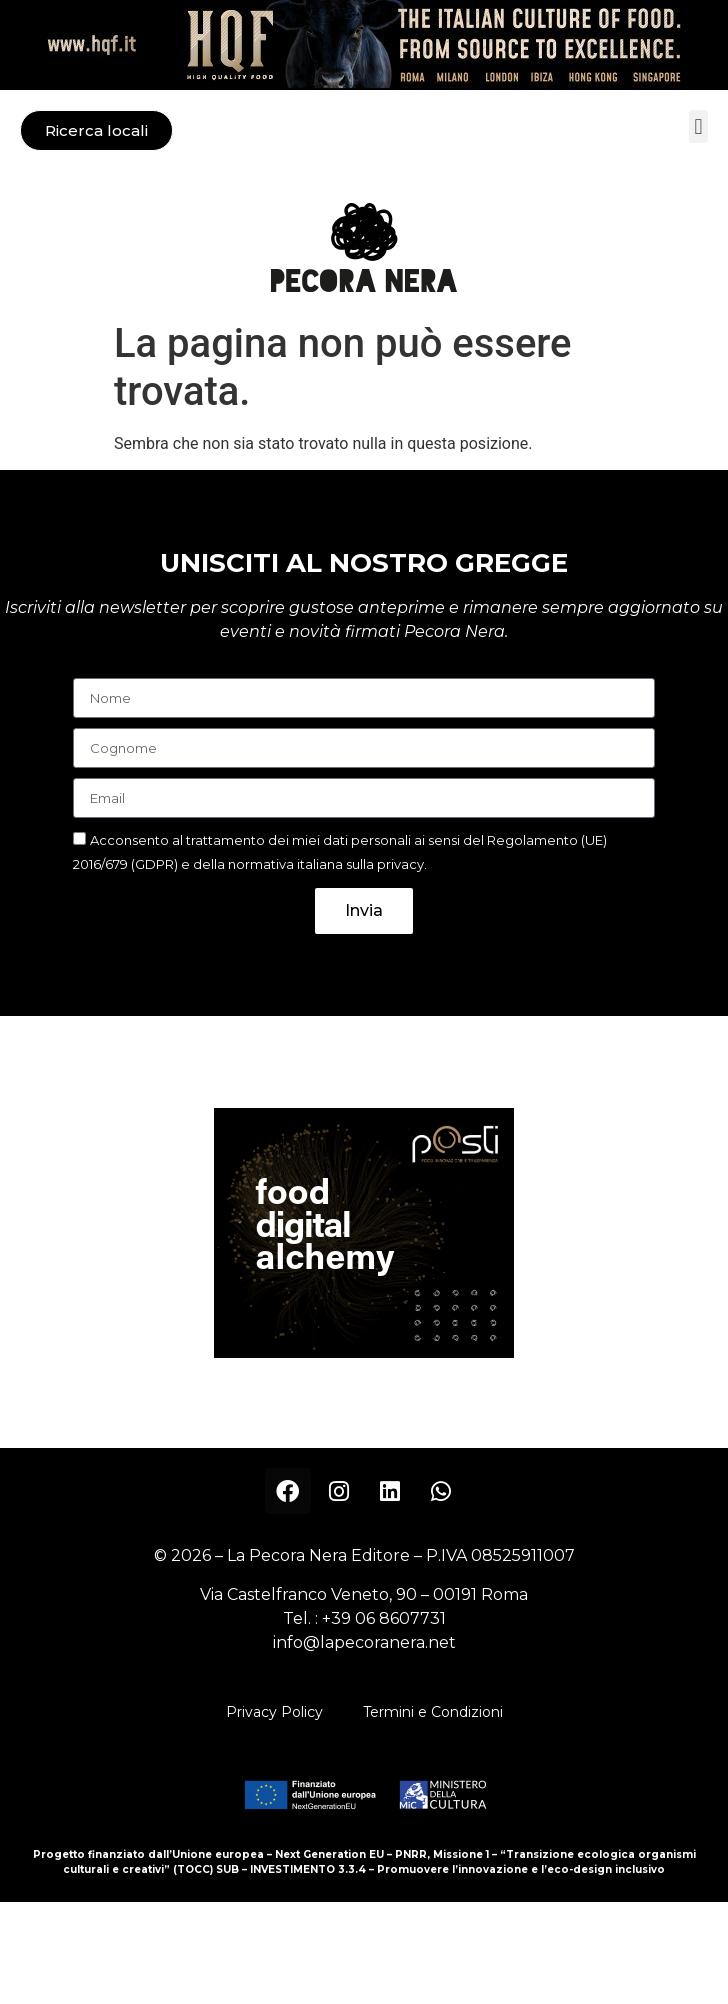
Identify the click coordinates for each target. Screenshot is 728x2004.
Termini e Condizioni (433, 1712)
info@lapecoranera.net (364, 1642)
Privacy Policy (274, 1712)
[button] (698, 126)
